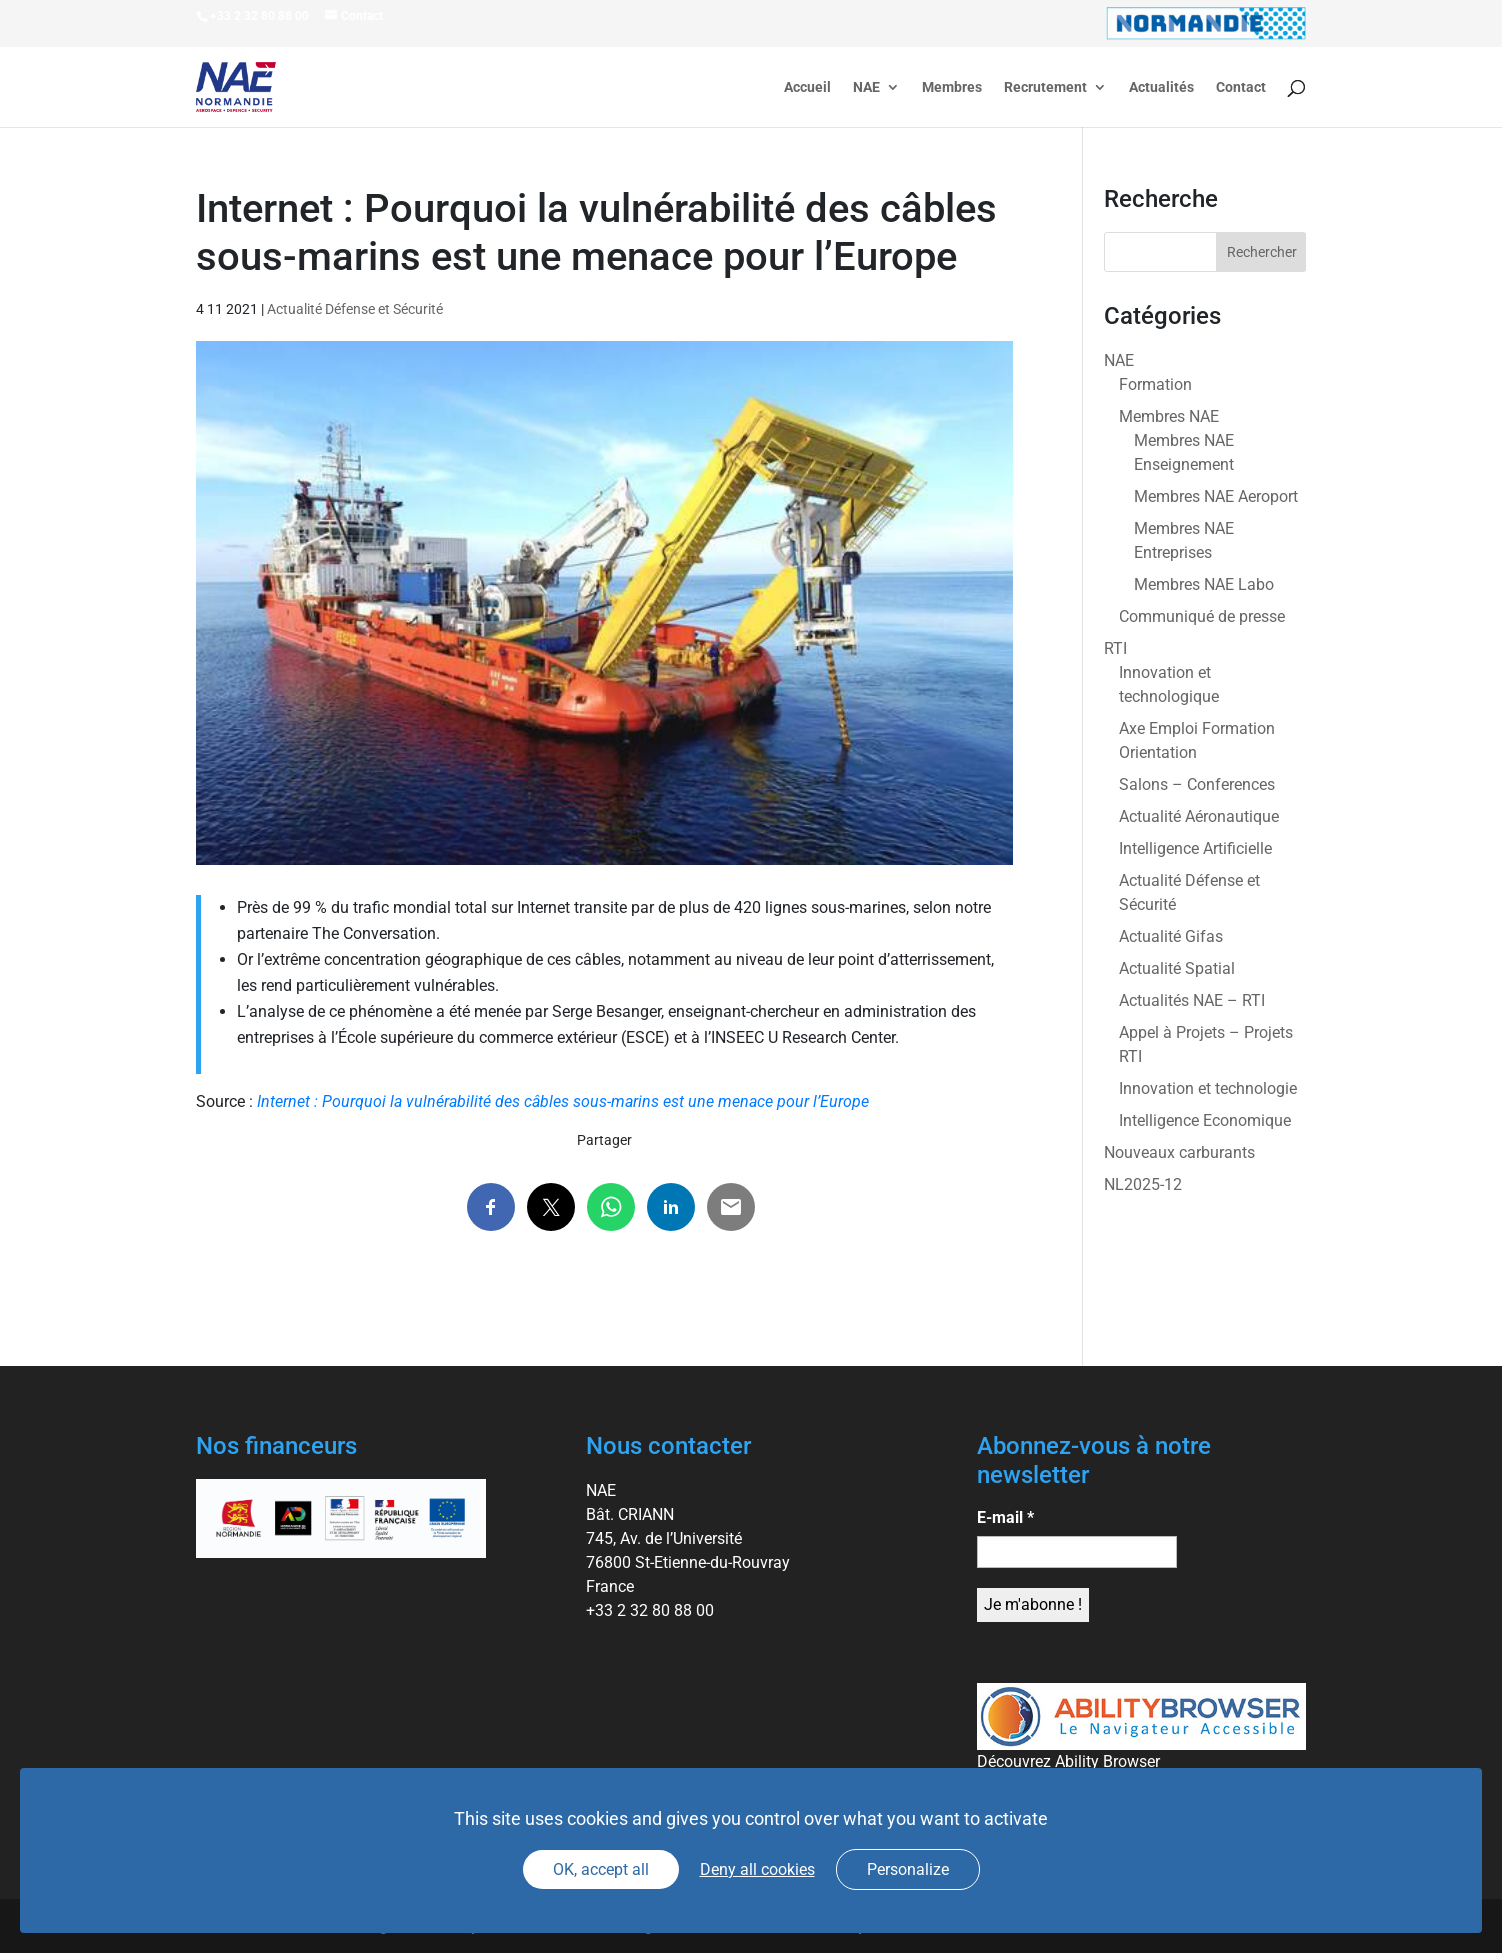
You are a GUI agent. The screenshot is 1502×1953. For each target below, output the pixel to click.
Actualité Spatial (1177, 968)
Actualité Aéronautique (1199, 816)
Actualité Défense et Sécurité (355, 309)
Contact (1241, 87)
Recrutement (1045, 87)
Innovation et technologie (1208, 1088)
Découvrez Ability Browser (1068, 1761)
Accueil (807, 87)
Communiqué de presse (1202, 616)
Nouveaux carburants (1179, 1152)
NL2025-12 (1143, 1184)
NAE (866, 87)
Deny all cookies (757, 1869)
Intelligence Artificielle (1195, 848)
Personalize (908, 1869)
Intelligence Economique (1205, 1120)
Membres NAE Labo (1204, 584)
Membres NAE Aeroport (1216, 496)
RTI (1115, 648)
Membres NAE (1169, 416)
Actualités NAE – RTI (1192, 1000)
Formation (1155, 384)
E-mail (1005, 1517)
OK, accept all (601, 1869)
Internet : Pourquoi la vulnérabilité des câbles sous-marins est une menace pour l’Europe (563, 1101)
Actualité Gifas (1171, 936)
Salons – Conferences (1197, 784)
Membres (952, 87)
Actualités (1161, 87)
